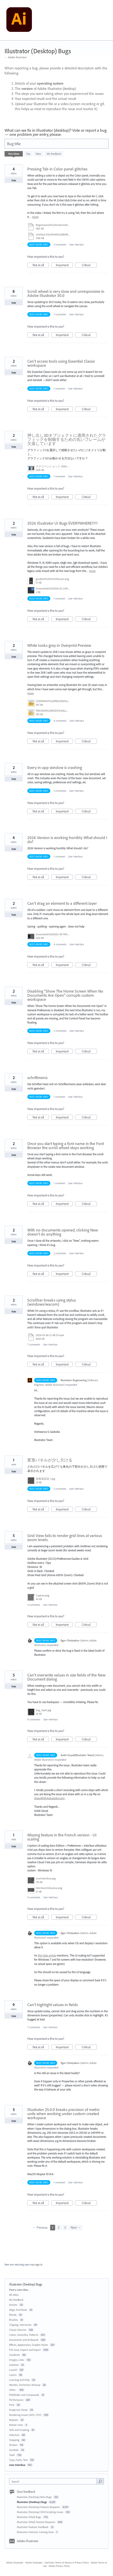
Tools (12, 2455)
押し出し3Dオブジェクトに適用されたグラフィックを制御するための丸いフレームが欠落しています (66, 439)
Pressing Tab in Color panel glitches (57, 169)
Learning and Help (19, 2379)
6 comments (60, 720)
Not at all (41, 265)
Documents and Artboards (24, 2339)
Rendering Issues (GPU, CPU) (25, 2415)
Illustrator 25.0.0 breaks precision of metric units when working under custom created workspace (63, 2113)
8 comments (33, 1719)
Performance (16, 2400)
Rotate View (16, 2425)
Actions (13, 2304)
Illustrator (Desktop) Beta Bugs (34, 2497)
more (35, 216)
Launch (13, 2369)
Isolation (14, 2364)
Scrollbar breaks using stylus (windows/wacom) (51, 1302)
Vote (13, 180)
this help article (47, 1955)
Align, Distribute (18, 2309)
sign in (38, 2264)
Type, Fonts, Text (18, 2460)
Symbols (14, 2450)
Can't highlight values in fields (52, 2004)
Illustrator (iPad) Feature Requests (36, 2522)
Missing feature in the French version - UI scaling (62, 1837)
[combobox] (54, 2481)
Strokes (13, 2445)
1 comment (59, 388)
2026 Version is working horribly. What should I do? (67, 839)
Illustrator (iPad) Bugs (29, 2517)
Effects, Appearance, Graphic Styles (28, 2344)
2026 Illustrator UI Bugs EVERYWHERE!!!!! (62, 523)
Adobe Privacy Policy (59, 2566)
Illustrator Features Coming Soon (35, 2532)
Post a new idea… (19, 2289)
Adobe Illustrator (28, 2541)
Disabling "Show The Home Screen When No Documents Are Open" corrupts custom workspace (65, 995)
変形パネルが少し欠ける (49, 1460)
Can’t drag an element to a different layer (62, 903)
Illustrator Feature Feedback (33, 2527)
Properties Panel (18, 2410)
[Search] (100, 2481)
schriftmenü (37, 1077)
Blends (13, 2314)
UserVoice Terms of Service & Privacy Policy (66, 2562)
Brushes (13, 2319)
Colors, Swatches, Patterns (23, 2334)
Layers (13, 2374)
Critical (89, 265)
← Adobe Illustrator (16, 57)
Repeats (13, 2420)
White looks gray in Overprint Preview (59, 645)
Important (64, 265)
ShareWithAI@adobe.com (49, 1798)
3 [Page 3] (65, 2227)
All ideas (14, 2294)
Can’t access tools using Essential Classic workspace (61, 363)
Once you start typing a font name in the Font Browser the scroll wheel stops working (65, 1145)
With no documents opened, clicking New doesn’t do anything (62, 1232)
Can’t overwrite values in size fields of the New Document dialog (66, 1677)
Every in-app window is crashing (54, 767)
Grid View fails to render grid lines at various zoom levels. (64, 1537)
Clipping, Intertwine (20, 2324)
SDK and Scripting (19, 2430)
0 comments (33, 1897)
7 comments (60, 314)
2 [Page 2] (58, 2227)
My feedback (54, 153)
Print (11, 2405)
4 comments (60, 944)
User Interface (76, 244)
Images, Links (16, 2359)
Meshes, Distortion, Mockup (24, 2384)
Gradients (14, 2354)
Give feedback (26, 2492)
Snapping (14, 2440)
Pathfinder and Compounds (24, 2395)
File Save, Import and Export (25, 2349)
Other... (13, 2389)
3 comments (60, 244)
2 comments (60, 1253)
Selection (14, 2435)
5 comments (60, 1488)
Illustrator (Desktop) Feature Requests (39, 2507)
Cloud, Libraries (17, 2329)
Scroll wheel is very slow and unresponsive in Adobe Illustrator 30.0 (65, 293)
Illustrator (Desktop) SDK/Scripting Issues (40, 2512)
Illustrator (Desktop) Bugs (32, 2502)
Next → (75, 2227)
